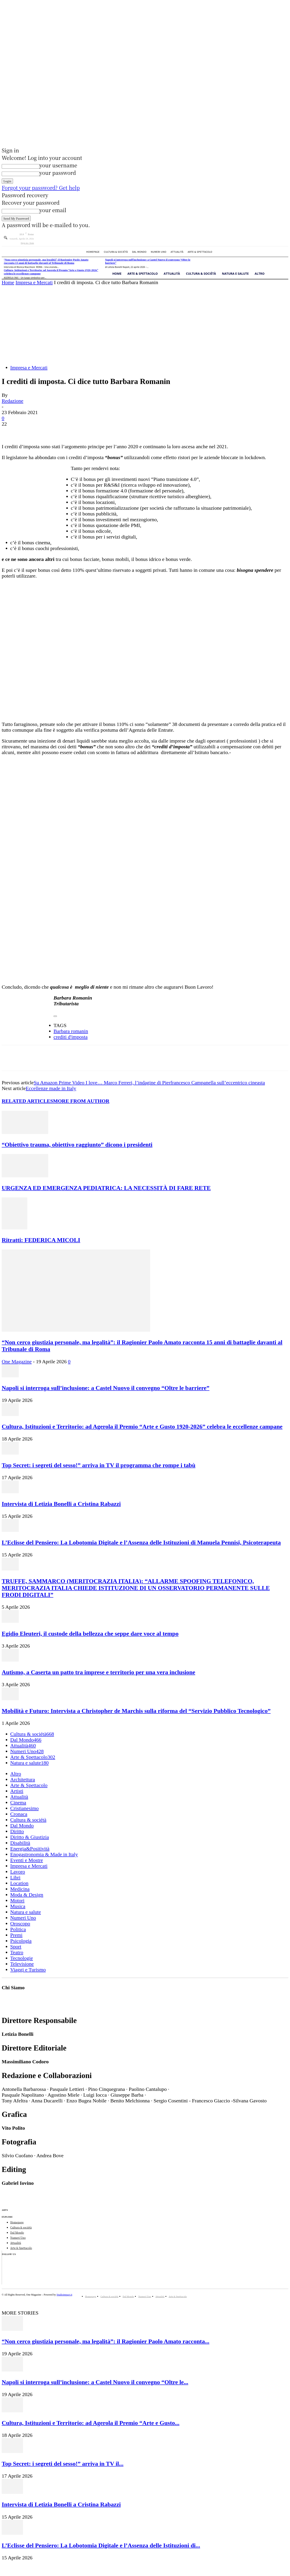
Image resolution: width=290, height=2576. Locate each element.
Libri (15, 1877)
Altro (15, 1773)
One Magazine (17, 1361)
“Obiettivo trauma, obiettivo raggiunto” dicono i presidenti (77, 1144)
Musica (17, 1906)
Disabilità (20, 1843)
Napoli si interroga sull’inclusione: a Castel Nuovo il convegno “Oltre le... (95, 2382)
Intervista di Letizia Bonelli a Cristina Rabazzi (61, 1503)
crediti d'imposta (71, 1037)
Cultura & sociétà (28, 1820)
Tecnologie (21, 1958)
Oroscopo (20, 1923)
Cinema (18, 1802)
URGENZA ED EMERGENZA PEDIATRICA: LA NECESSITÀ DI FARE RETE (106, 1188)
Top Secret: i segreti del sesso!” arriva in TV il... (62, 2463)
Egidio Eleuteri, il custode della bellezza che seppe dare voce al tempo (90, 1633)
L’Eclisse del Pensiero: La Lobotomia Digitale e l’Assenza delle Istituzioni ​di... (101, 2545)
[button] (5, 237)
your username (58, 165)
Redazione (12, 401)
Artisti (16, 1791)
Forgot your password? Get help (41, 187)
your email (52, 210)
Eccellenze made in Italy (51, 1088)
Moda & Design (26, 1894)
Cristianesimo (24, 1808)
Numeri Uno (23, 1918)
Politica (18, 1929)
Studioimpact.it (64, 2294)
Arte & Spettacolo (29, 1785)
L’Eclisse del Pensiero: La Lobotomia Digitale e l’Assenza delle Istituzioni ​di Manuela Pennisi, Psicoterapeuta (141, 1542)
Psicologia (21, 1941)
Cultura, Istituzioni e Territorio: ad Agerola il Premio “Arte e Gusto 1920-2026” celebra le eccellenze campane (142, 1426)
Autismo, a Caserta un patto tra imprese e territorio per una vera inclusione (98, 1672)
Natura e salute (25, 1912)
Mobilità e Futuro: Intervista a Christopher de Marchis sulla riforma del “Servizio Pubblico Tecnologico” (136, 1711)
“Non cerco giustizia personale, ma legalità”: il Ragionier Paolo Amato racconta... (105, 2341)
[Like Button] (55, 1016)
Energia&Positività (29, 1848)
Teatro (16, 1952)
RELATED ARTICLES (27, 1101)
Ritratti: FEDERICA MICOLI (41, 1240)
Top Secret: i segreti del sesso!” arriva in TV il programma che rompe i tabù (98, 1465)
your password (57, 172)
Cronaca (18, 1814)
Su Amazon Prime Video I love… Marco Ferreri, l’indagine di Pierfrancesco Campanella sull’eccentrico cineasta (149, 1082)
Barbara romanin (71, 1031)
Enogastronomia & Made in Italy (44, 1854)
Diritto (17, 1831)
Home (8, 282)
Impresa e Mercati (34, 282)
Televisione (22, 1964)
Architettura (22, 1779)
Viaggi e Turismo (28, 1969)
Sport (15, 1946)
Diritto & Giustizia (29, 1837)
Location (19, 1883)
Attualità (19, 1797)
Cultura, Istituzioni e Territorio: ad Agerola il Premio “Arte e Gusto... (90, 2423)
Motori (17, 1900)
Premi (16, 1935)
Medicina (20, 1889)
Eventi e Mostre (26, 1860)
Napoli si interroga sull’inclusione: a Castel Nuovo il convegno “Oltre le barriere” (105, 1388)
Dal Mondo (22, 1825)
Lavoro (17, 1871)
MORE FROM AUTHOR (81, 1101)
